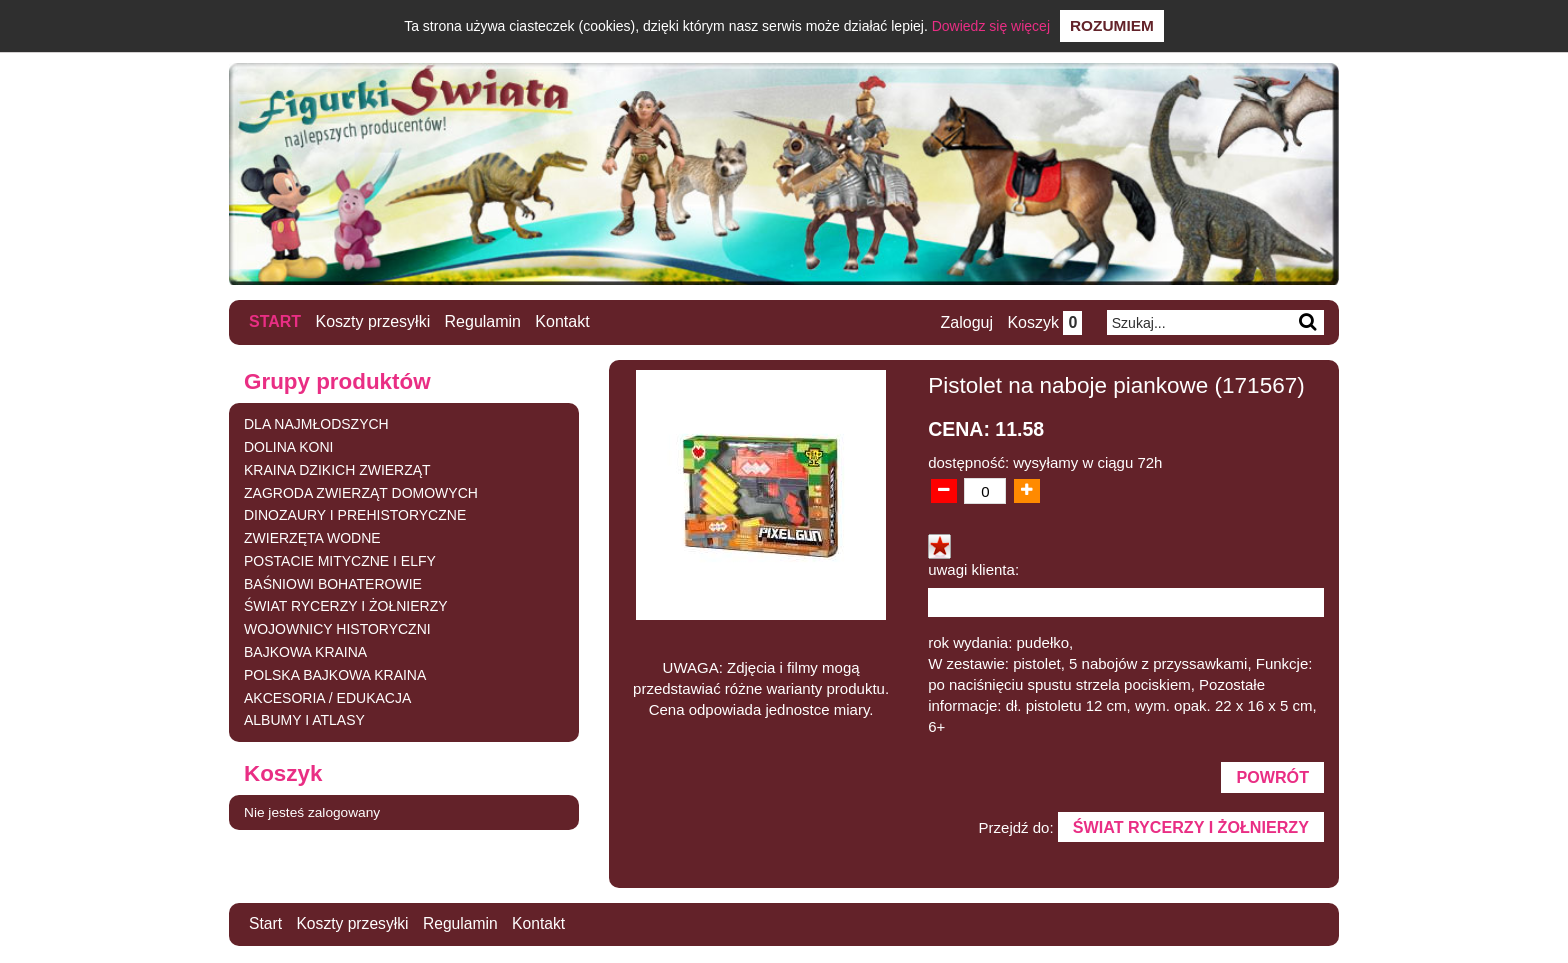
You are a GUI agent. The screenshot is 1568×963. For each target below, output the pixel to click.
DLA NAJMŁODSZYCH (316, 424)
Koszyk (1043, 322)
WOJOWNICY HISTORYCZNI (337, 629)
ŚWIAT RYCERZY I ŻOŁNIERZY (346, 606)
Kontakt (563, 321)
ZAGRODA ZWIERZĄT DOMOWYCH (361, 492)
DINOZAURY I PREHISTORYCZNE (355, 515)
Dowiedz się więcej (991, 26)
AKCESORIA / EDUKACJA (327, 697)
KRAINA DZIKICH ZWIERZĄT (337, 469)
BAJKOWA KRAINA (305, 652)
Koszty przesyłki (373, 321)
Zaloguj (965, 322)
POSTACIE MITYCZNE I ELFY (340, 560)
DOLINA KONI (288, 446)
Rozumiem (1112, 25)
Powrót (1272, 778)
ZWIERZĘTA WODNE (312, 538)
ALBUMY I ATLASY (304, 720)
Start (275, 321)
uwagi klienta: (973, 569)
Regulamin (483, 321)
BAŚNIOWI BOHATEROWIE (333, 583)
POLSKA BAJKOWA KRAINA (335, 674)
